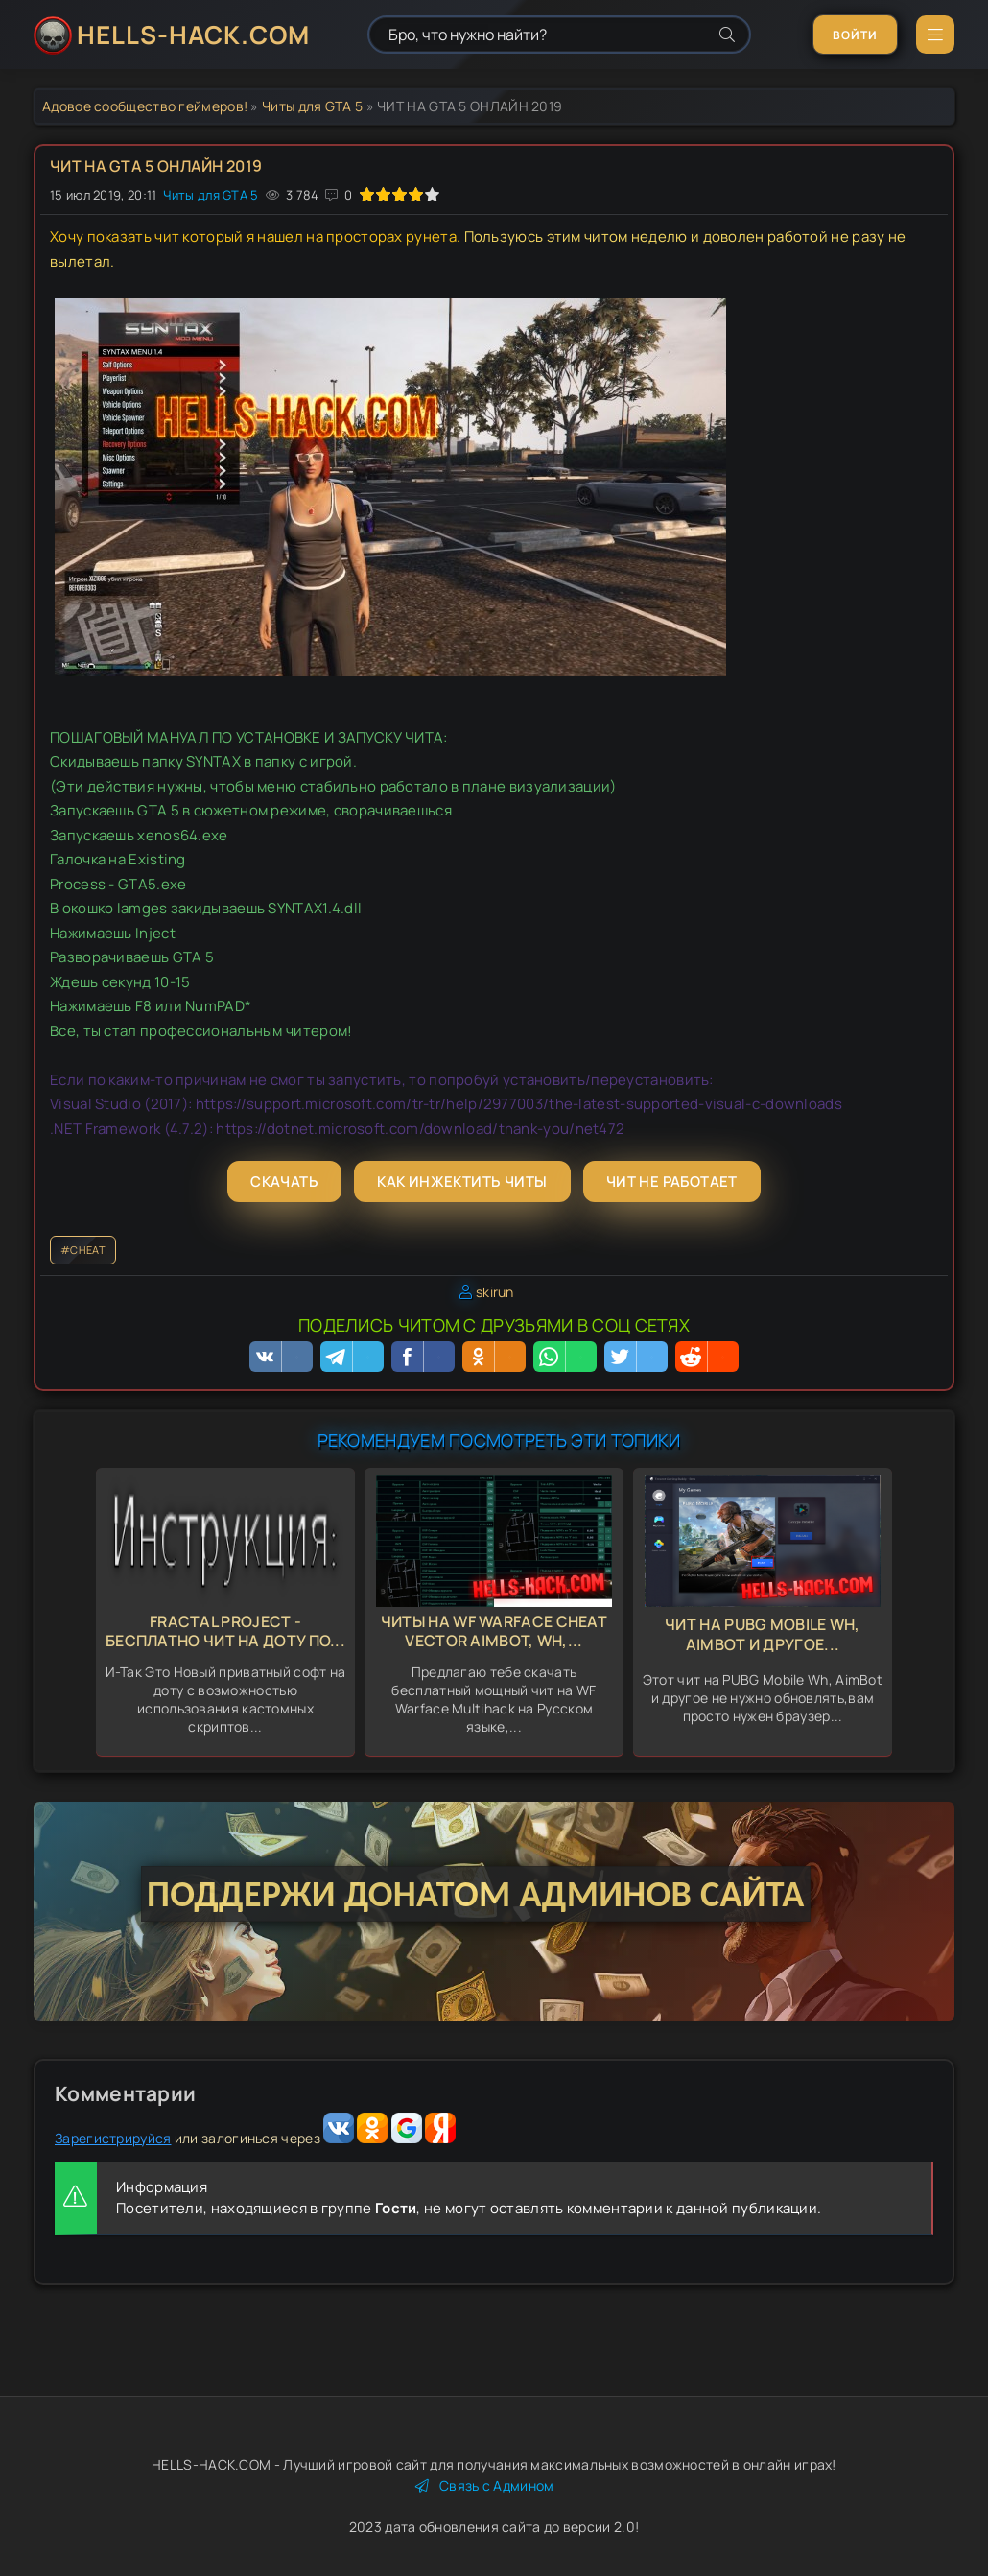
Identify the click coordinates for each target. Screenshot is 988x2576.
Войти (855, 35)
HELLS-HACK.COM (193, 34)
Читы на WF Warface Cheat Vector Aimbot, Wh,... (494, 1631)
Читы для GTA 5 (312, 106)
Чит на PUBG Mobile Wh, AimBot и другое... (762, 1634)
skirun (495, 1292)
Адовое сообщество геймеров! (144, 106)
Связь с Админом (484, 2485)
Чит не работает (672, 1181)
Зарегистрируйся (113, 2138)
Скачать (284, 1181)
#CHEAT (83, 1249)
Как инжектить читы (462, 1181)
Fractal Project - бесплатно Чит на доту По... (225, 1631)
